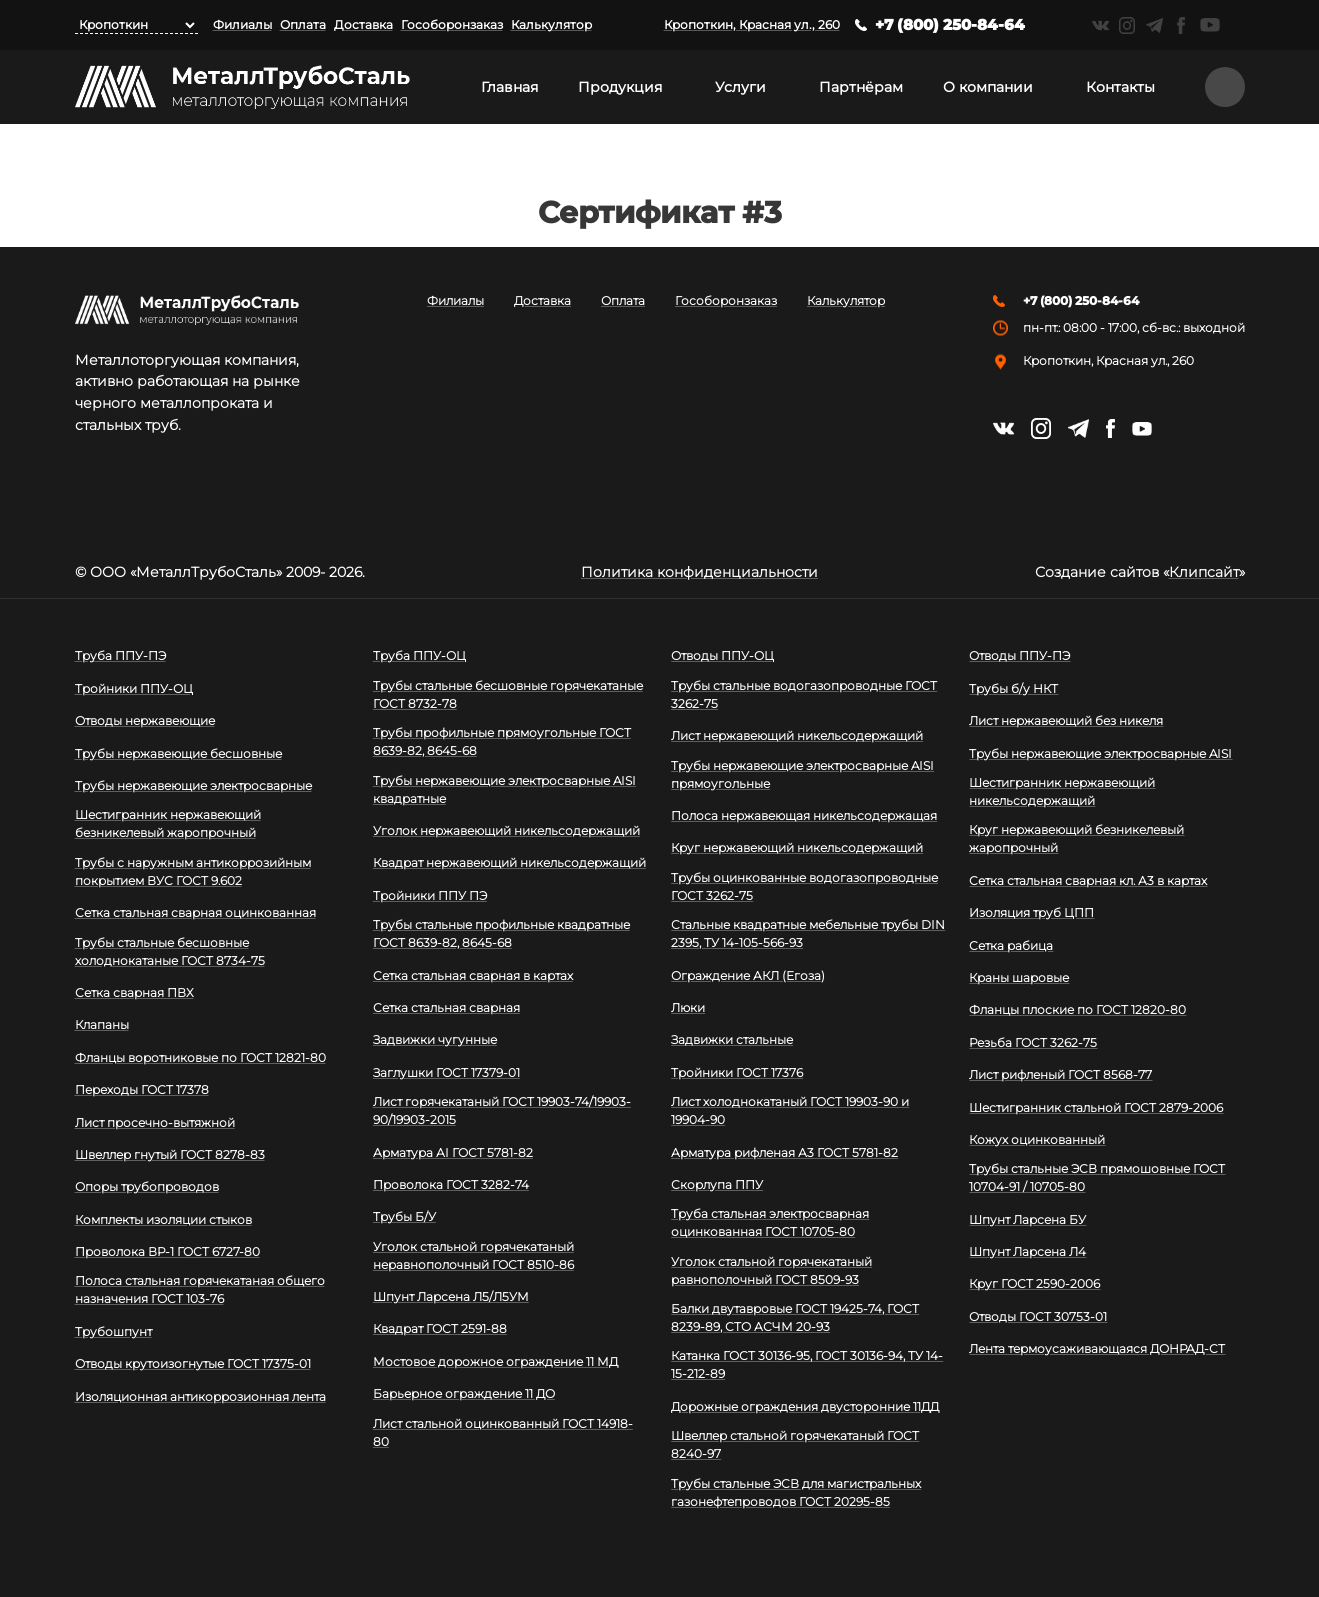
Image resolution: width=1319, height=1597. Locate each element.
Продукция (620, 87)
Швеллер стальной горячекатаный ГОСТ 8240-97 (795, 1444)
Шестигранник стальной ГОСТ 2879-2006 (1096, 1107)
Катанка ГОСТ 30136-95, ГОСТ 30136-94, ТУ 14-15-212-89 (807, 1364)
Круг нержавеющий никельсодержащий (797, 847)
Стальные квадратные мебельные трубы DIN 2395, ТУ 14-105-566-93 (808, 933)
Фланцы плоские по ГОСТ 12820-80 (1077, 1009)
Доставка (363, 24)
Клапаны (102, 1024)
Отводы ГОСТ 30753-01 (1038, 1316)
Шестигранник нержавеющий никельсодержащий (1062, 791)
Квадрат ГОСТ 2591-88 (440, 1328)
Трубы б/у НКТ (1013, 688)
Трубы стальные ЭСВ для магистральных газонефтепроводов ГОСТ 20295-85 (796, 1492)
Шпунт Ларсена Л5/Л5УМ (451, 1296)
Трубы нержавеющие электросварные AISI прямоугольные (802, 774)
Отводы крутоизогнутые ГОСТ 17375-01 (193, 1363)
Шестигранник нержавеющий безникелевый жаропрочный (168, 823)
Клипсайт (1204, 572)
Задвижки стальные (732, 1039)
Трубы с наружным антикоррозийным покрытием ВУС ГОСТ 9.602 (193, 871)
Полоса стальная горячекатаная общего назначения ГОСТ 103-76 (200, 1289)
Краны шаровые (1019, 977)
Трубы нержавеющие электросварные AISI (1100, 753)
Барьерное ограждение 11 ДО (464, 1393)
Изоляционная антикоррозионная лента (200, 1396)
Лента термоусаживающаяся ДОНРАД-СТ (1097, 1348)
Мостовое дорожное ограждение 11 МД (495, 1361)
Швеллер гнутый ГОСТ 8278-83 (170, 1154)
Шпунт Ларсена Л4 (1027, 1251)
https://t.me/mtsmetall (1154, 25)
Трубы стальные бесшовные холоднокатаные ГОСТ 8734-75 (170, 951)
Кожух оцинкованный (1037, 1139)
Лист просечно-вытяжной (155, 1122)
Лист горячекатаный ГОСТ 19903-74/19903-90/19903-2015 (502, 1110)
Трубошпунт (113, 1331)
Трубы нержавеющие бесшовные (178, 753)
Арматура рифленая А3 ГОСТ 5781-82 (784, 1152)
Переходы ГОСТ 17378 (142, 1089)
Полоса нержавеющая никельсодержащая (804, 815)
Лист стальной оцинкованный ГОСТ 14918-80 (503, 1432)
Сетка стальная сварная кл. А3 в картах (1088, 880)
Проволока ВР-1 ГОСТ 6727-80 (167, 1251)
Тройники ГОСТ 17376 (737, 1072)
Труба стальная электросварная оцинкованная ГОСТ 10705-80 (770, 1222)
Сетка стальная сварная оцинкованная (195, 912)
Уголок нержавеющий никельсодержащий (506, 830)
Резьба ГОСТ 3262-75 (1033, 1042)
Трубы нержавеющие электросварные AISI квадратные (504, 789)
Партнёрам (861, 87)
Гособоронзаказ (452, 24)
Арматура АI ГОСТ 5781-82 (453, 1152)
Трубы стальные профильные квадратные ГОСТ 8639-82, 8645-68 (501, 933)
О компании (988, 87)
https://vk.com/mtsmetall (1100, 25)
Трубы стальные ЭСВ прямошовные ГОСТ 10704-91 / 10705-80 (1097, 1177)
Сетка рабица (1011, 945)
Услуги (740, 87)
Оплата (303, 24)
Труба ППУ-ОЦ (419, 655)
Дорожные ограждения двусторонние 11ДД (805, 1406)
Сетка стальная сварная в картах (473, 975)
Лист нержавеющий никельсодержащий (797, 735)
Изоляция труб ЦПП (1031, 912)
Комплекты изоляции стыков (163, 1219)
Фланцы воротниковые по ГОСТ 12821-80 (200, 1057)
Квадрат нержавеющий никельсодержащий (509, 862)
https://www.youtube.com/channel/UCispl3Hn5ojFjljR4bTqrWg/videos (1210, 25)
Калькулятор (551, 24)
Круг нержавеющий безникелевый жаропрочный (1076, 838)
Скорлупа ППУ (717, 1184)
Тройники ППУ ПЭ (430, 895)
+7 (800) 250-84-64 (950, 24)
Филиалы (242, 24)
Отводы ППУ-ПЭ (1019, 655)
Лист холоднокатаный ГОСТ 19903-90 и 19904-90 (790, 1110)
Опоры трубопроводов (147, 1186)
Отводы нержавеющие (145, 720)
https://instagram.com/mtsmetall (1127, 25)
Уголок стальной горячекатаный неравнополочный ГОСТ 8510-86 (473, 1255)
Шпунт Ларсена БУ (1027, 1219)
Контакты (1120, 87)
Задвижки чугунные (435, 1039)
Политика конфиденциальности (699, 572)
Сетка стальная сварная (446, 1007)
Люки (688, 1007)
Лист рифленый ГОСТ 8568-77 (1060, 1074)
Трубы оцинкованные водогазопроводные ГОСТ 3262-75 (804, 886)
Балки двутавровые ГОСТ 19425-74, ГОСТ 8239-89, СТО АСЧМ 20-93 (795, 1317)
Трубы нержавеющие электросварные (193, 785)
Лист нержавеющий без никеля (1066, 720)
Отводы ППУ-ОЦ (722, 655)
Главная (509, 87)
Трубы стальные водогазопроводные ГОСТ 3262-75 (804, 694)
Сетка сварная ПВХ (134, 992)
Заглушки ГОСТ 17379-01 (446, 1072)
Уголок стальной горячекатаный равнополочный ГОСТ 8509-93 (771, 1270)
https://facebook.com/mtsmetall (1181, 25)
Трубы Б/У (404, 1216)
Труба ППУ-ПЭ (120, 655)
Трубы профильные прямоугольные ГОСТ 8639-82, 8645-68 (502, 741)
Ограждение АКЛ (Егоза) (748, 975)
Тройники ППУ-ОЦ (134, 688)
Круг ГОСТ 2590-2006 (1034, 1283)
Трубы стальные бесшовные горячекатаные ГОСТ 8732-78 (508, 694)
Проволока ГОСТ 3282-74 (451, 1184)
